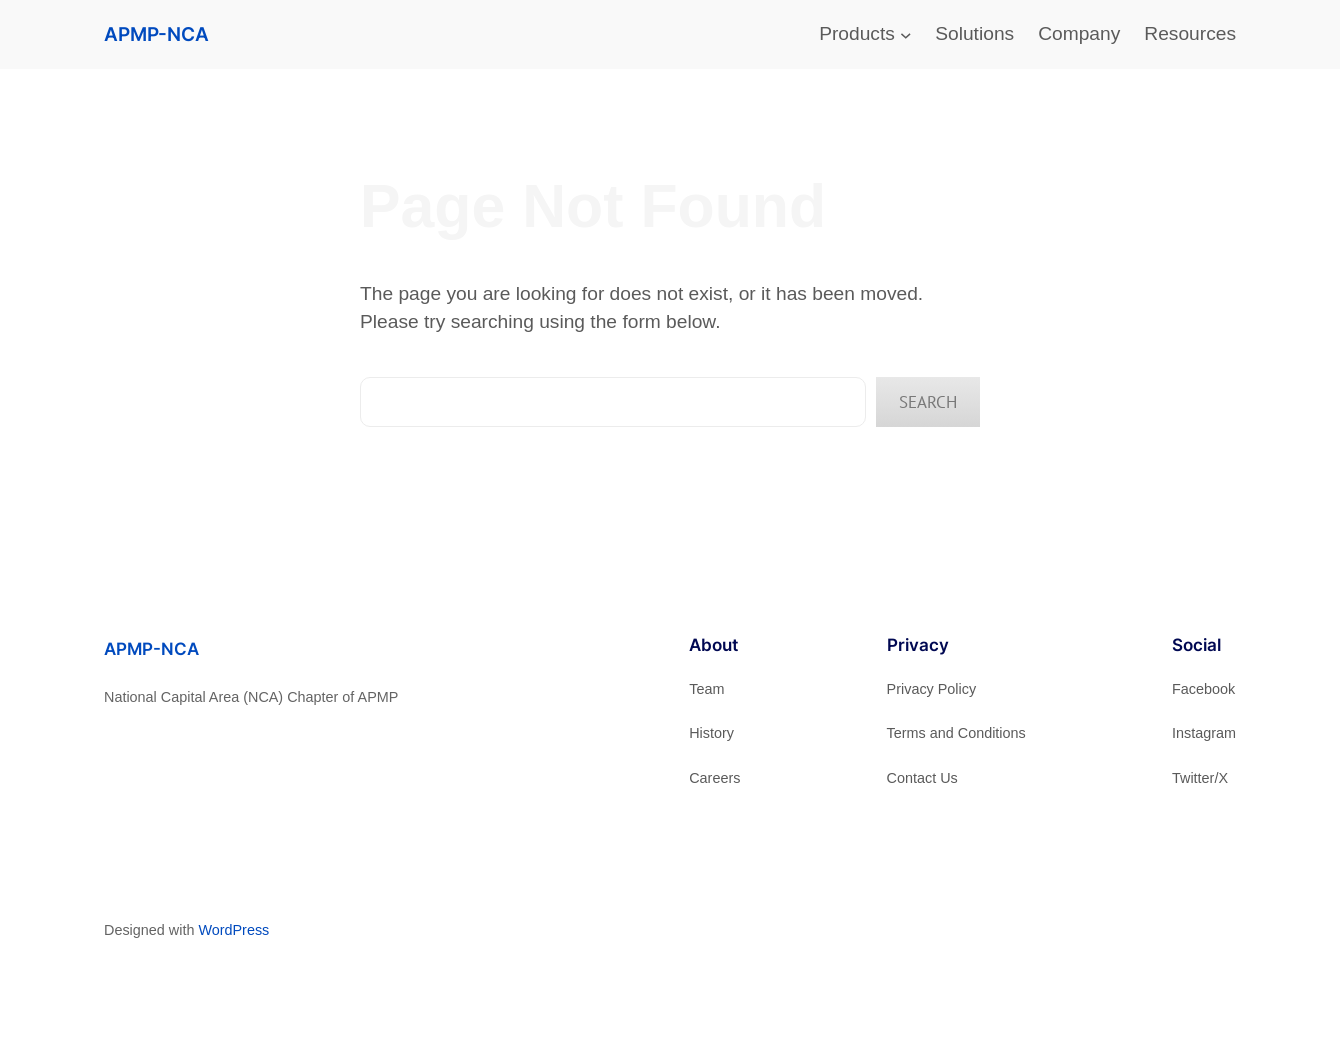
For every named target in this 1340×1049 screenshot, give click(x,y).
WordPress (233, 930)
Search (928, 402)
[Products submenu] (906, 35)
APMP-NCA (156, 34)
